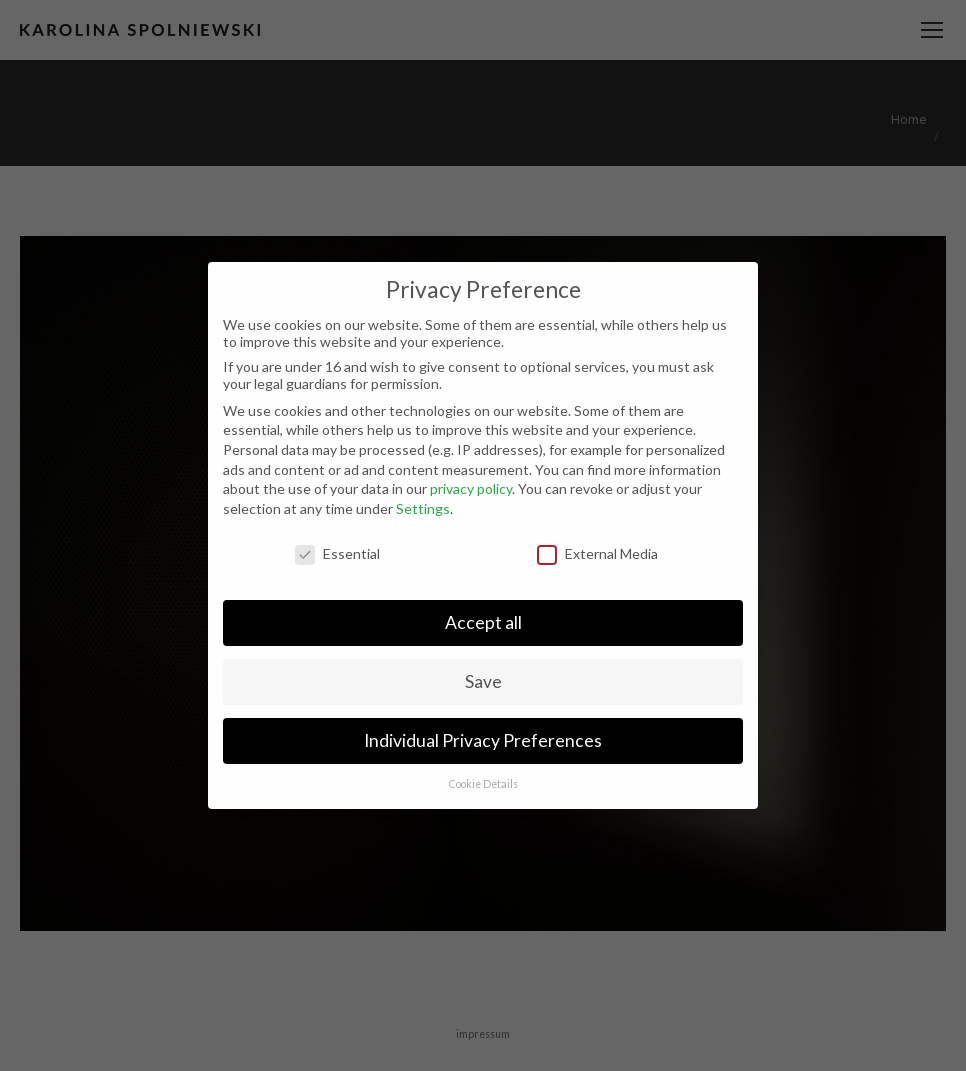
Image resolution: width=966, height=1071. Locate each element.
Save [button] (483, 681)
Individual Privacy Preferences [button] (483, 740)
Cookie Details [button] (483, 784)
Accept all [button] (483, 622)
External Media (597, 553)
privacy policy (471, 488)
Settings (423, 508)
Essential (337, 553)
